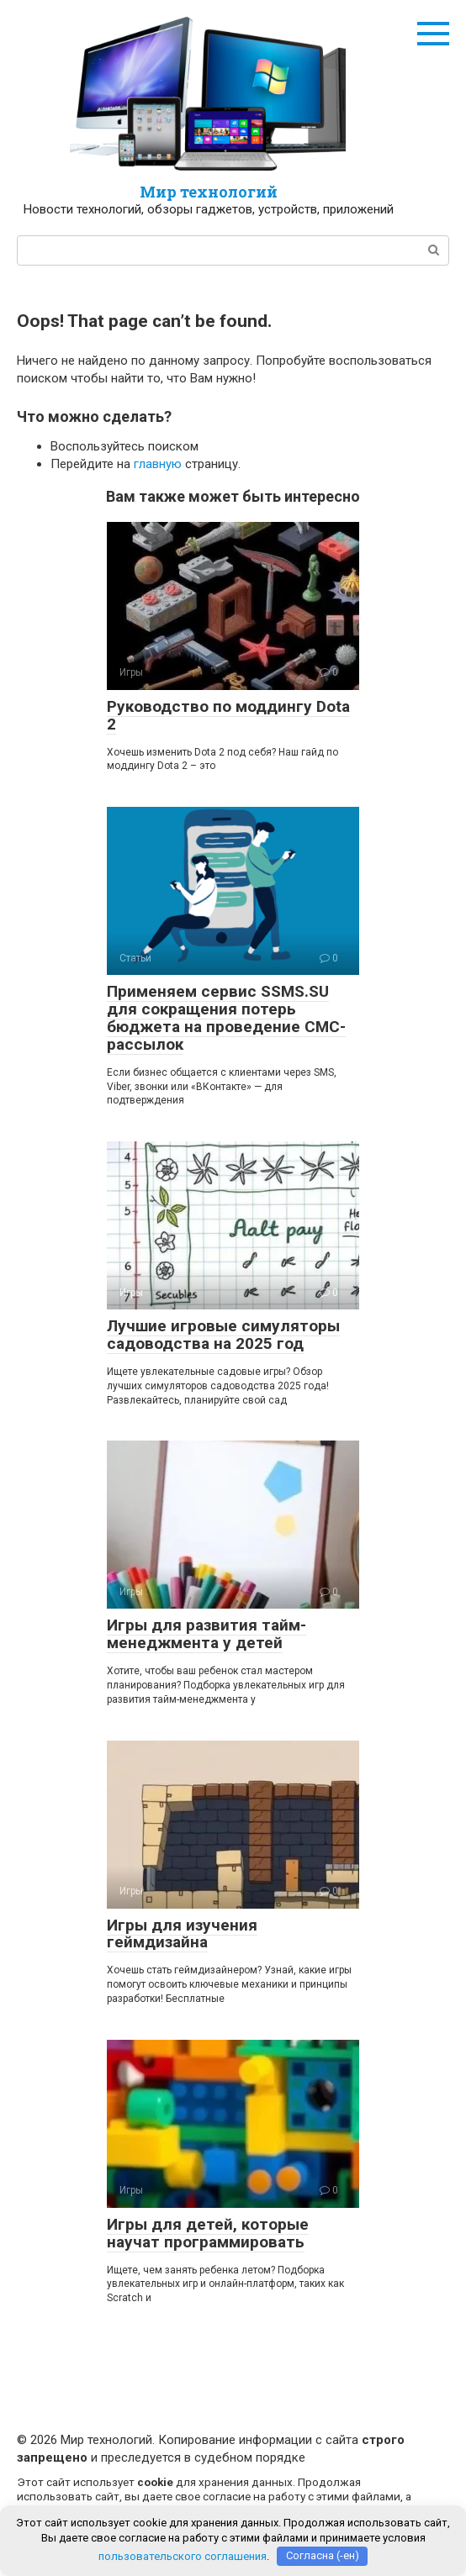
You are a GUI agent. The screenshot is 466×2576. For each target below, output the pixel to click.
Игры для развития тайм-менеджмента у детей (206, 1633)
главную (158, 463)
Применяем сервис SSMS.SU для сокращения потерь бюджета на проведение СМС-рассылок (226, 1018)
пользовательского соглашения (182, 2555)
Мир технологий (209, 192)
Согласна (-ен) (322, 2555)
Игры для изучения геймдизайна (182, 1933)
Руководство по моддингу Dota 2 (228, 715)
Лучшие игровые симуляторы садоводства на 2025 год (223, 1334)
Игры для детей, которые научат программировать (208, 2233)
